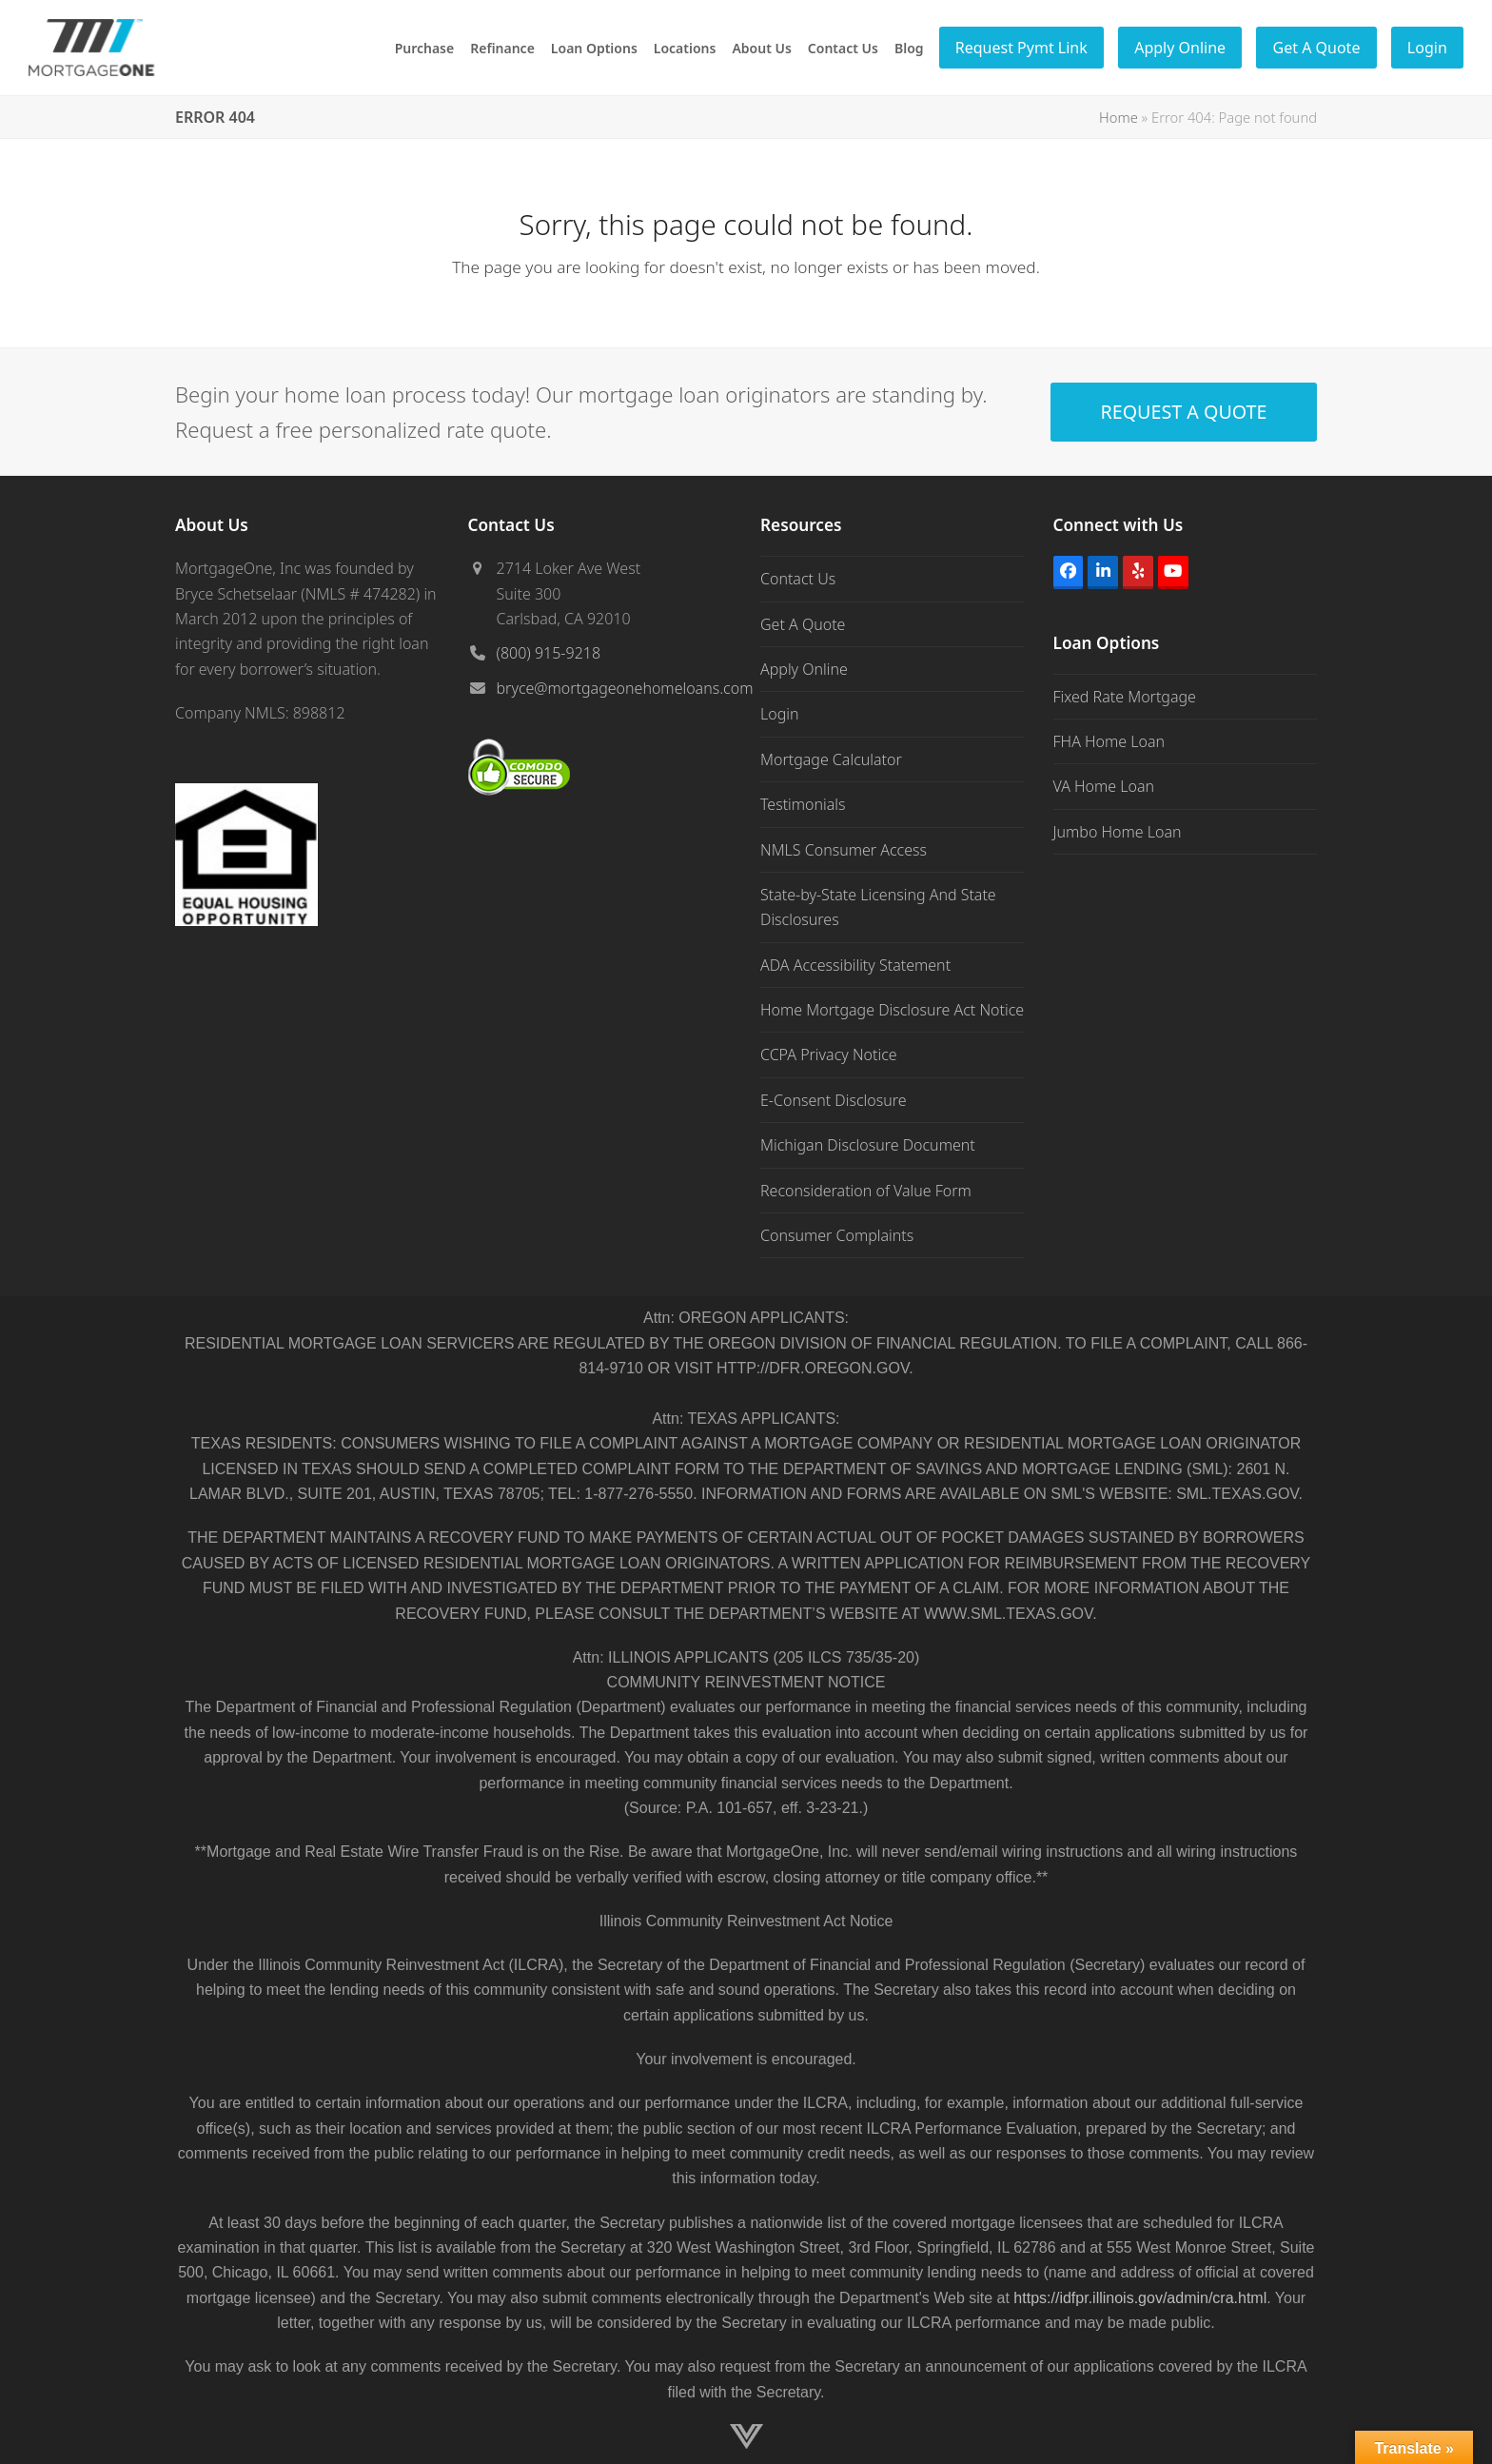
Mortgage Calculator (831, 759)
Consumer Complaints (836, 1235)
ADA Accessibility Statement (855, 965)
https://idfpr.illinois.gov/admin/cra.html (1139, 2298)
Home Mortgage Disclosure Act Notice (892, 1009)
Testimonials (803, 804)
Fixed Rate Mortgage (1124, 696)
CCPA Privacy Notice (828, 1054)
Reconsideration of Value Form (866, 1190)
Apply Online (804, 669)
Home (1118, 117)
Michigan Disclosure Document (867, 1144)
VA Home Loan (1104, 786)
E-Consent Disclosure (833, 1100)
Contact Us (797, 578)
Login (779, 713)
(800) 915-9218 (549, 652)
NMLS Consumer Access (843, 849)
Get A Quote (802, 624)
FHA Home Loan (1109, 741)
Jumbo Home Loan (1117, 831)
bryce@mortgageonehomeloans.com (625, 688)
